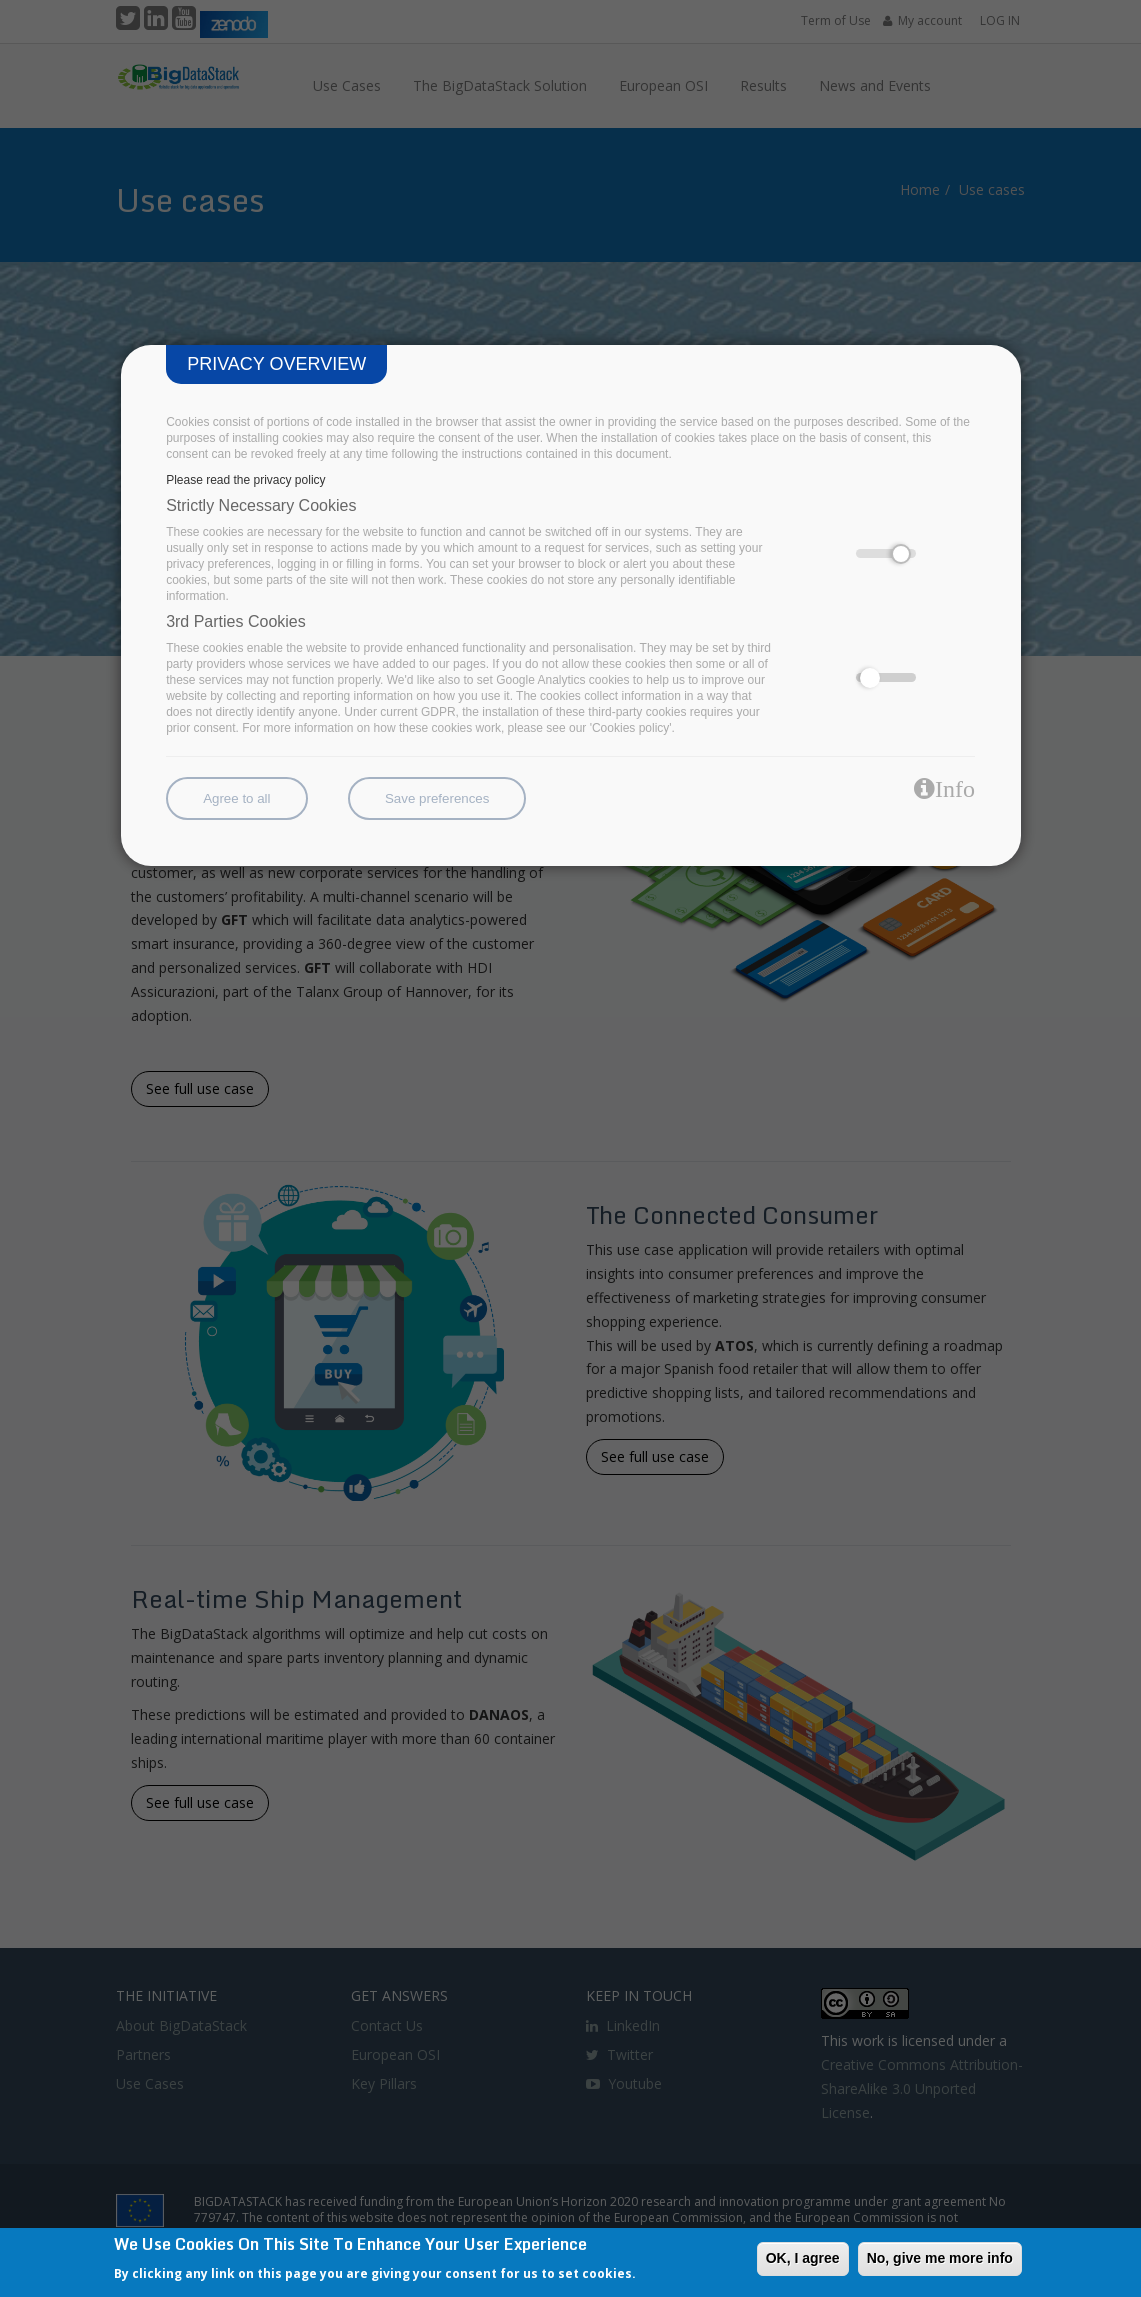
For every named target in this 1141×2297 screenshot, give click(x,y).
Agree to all (236, 798)
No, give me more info (940, 2258)
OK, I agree (803, 2258)
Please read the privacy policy (245, 480)
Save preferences (437, 798)
